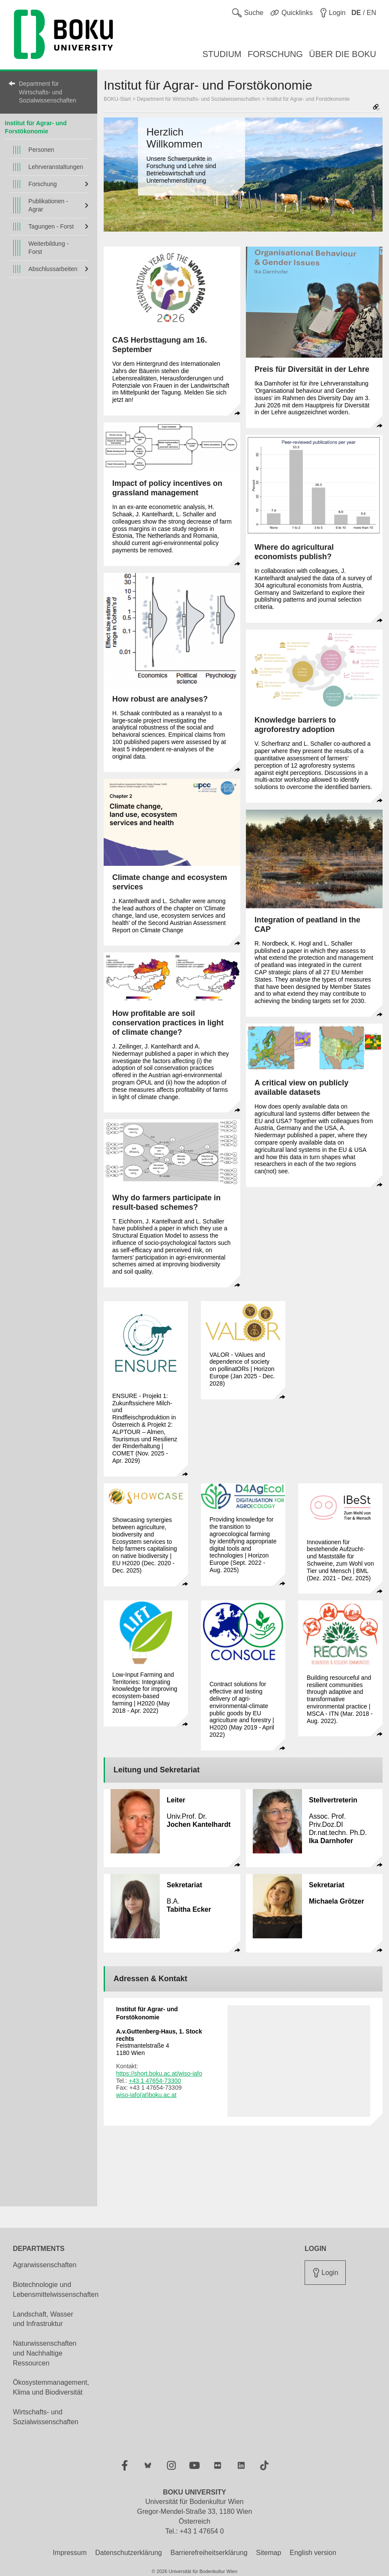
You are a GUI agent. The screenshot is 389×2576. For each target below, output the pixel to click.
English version (313, 2552)
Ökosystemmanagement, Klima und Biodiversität (51, 2387)
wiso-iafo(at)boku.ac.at (146, 2094)
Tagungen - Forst (51, 226)
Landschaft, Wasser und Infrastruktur (43, 2319)
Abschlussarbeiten (52, 268)
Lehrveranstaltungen (55, 166)
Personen (41, 149)
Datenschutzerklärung (128, 2552)
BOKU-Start (117, 99)
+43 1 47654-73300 (155, 2080)
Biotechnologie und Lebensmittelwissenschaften (56, 2289)
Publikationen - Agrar (48, 205)
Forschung (42, 184)
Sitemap (268, 2552)
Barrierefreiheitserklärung (209, 2552)
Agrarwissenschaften (45, 2265)
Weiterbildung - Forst (48, 247)
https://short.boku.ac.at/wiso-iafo (159, 2073)
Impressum (70, 2552)
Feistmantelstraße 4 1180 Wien (159, 2042)
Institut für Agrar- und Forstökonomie (308, 99)
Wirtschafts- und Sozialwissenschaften (45, 2416)
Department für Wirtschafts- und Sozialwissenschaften (47, 92)
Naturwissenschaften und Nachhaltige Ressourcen (45, 2353)
